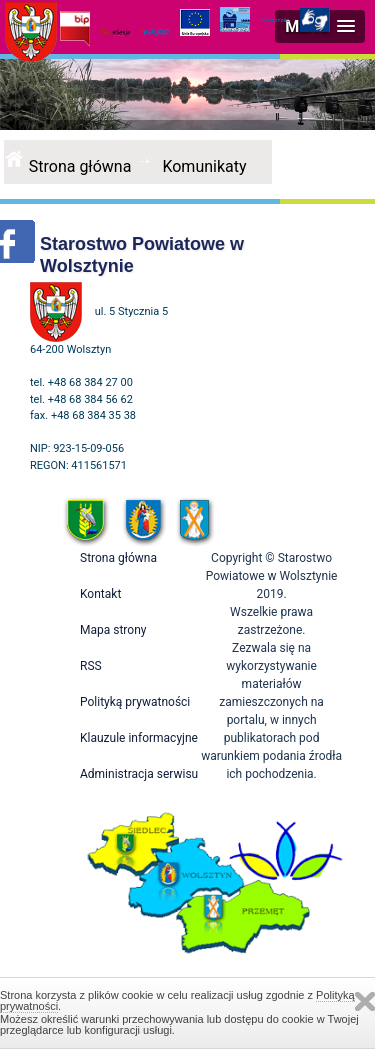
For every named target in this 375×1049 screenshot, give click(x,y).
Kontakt (100, 594)
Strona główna (80, 166)
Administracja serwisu (139, 774)
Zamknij (365, 1001)
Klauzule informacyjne (139, 738)
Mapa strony (113, 630)
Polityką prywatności (135, 702)
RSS (91, 666)
